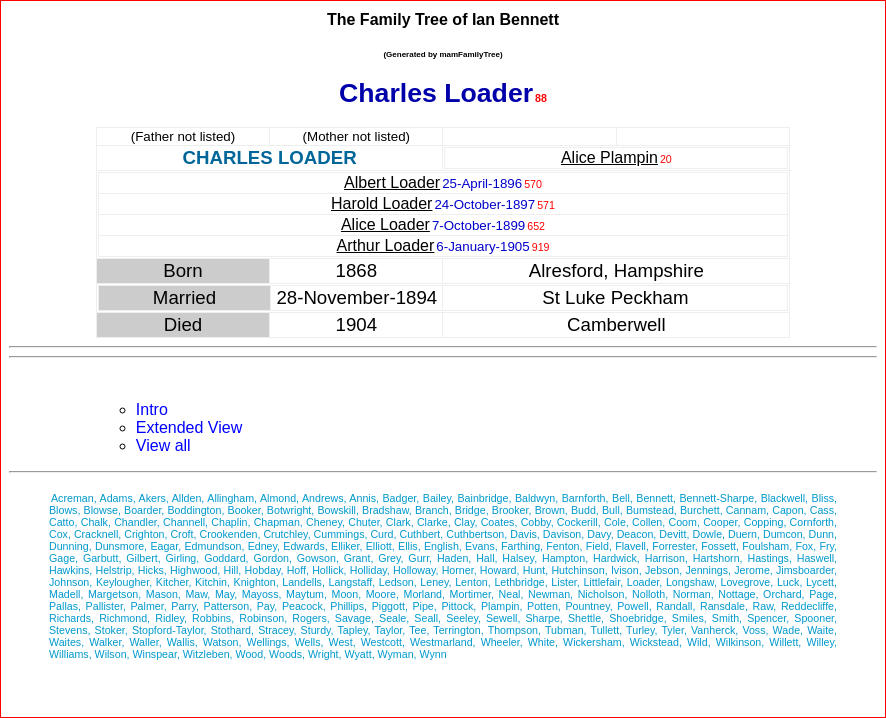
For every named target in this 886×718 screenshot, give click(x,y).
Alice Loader (385, 224)
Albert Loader (392, 182)
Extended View (189, 427)
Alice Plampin (609, 157)
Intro (152, 409)
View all (163, 445)
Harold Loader (381, 203)
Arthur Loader (386, 245)
